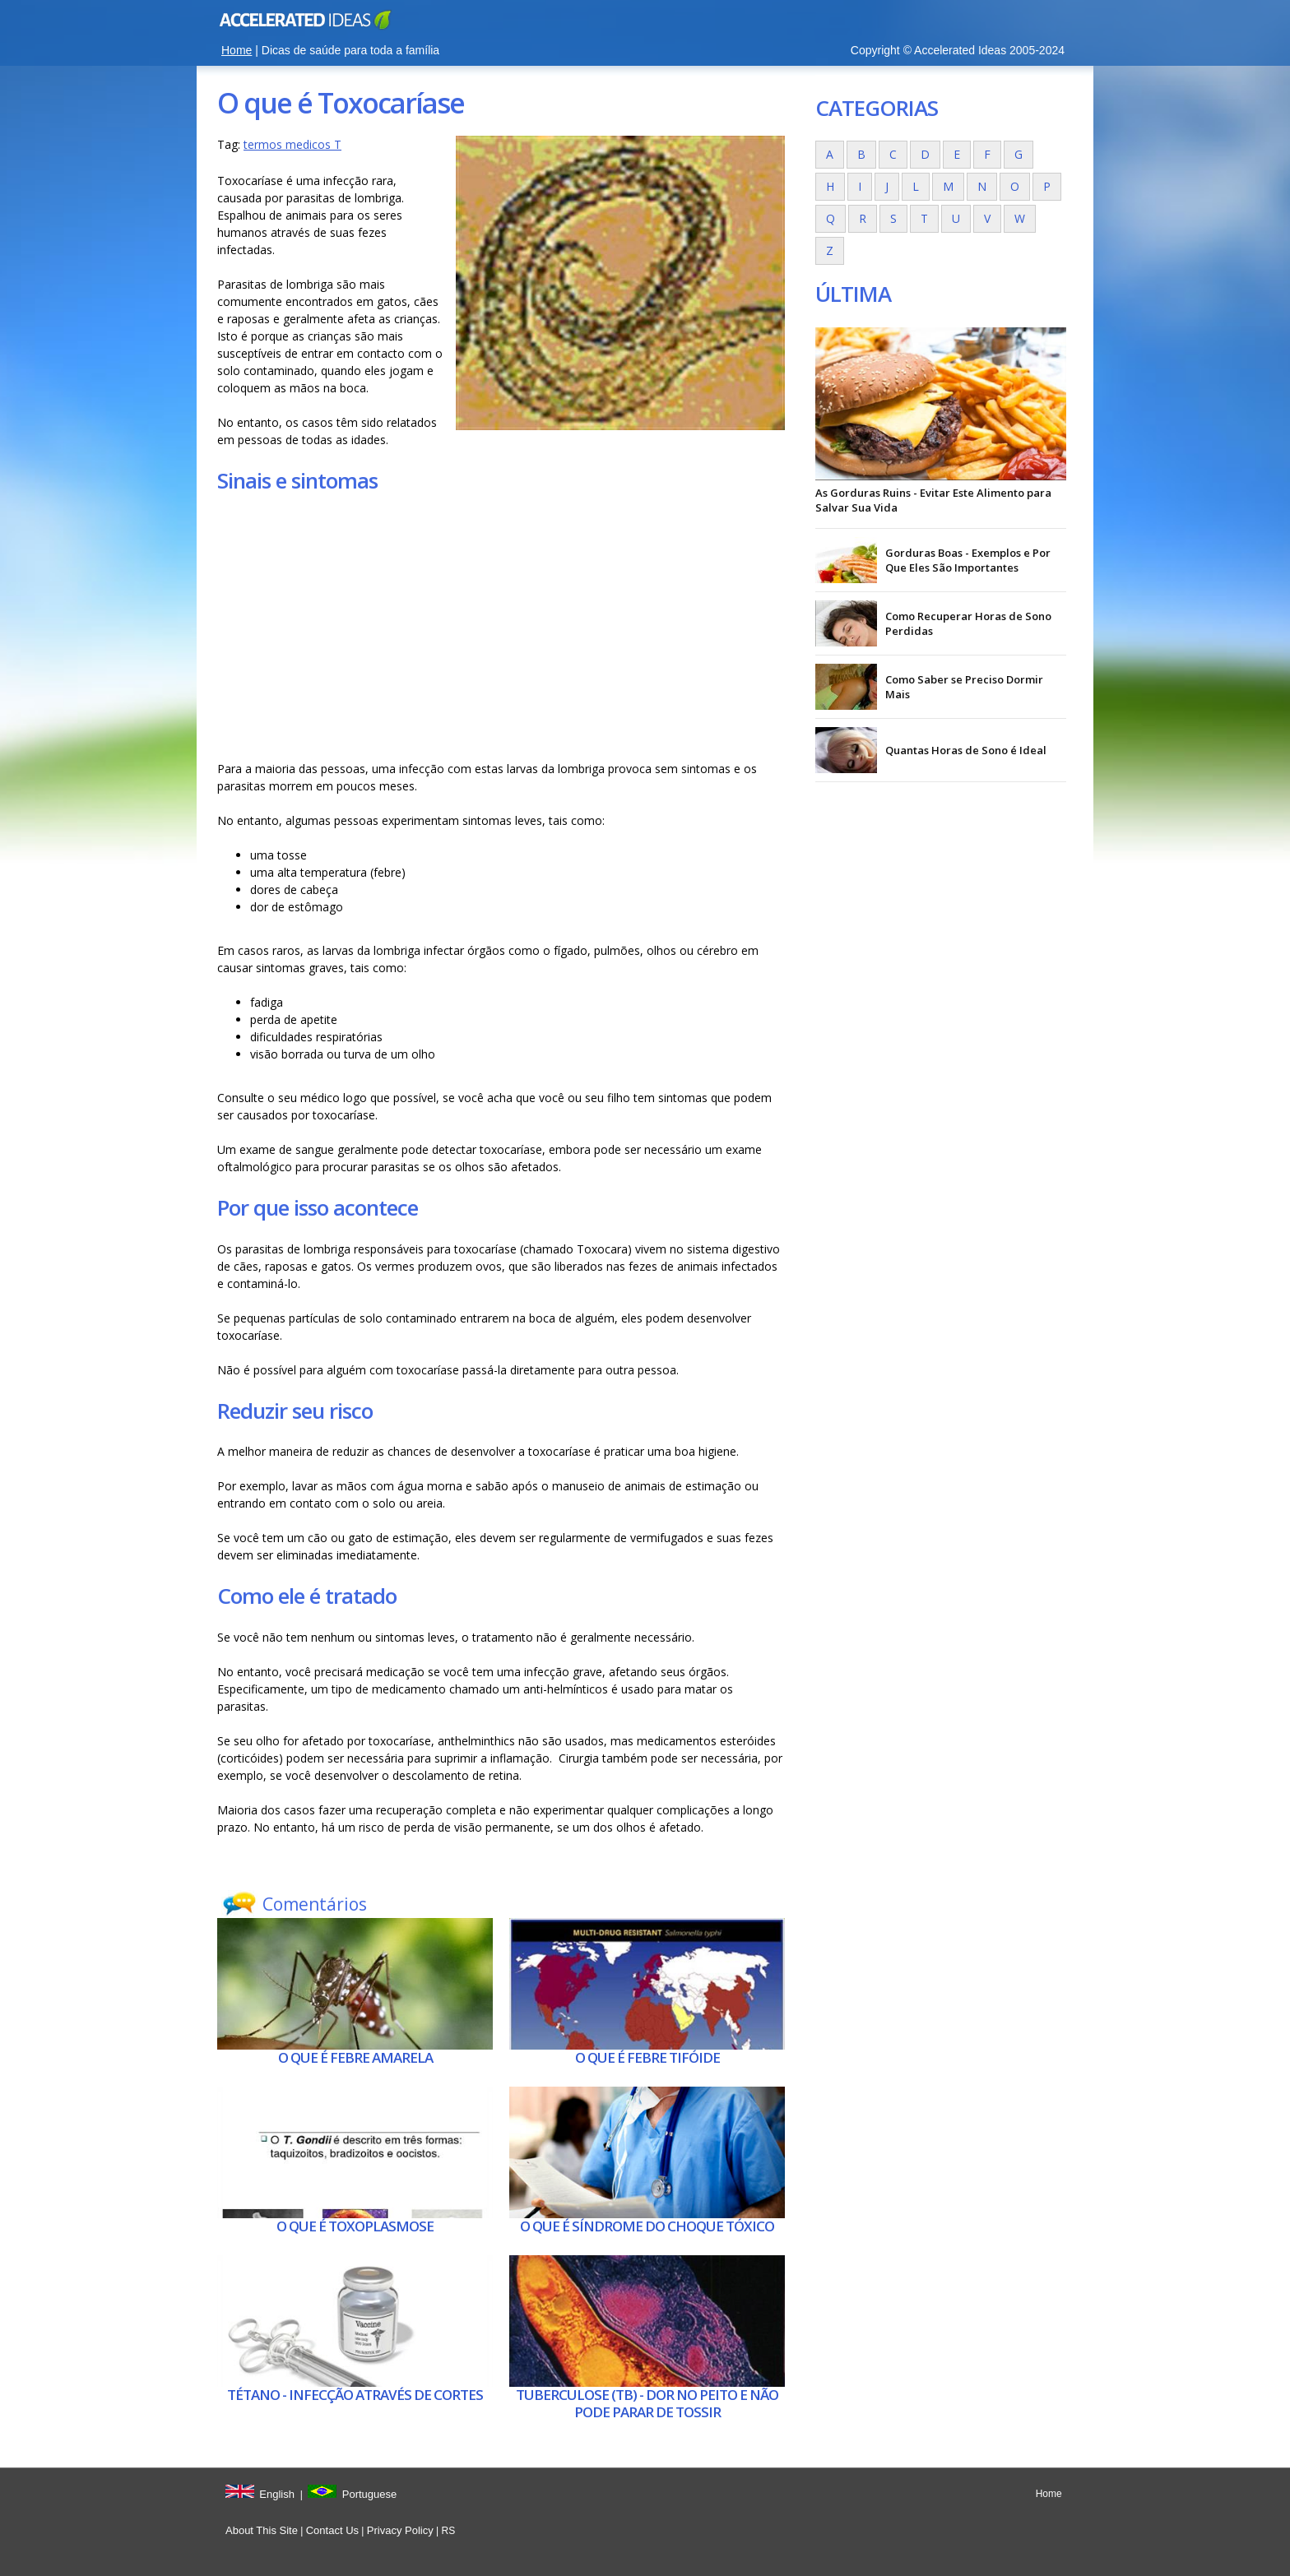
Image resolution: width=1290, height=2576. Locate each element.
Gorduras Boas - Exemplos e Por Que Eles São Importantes (968, 560)
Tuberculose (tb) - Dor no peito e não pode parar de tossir (647, 2403)
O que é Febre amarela (355, 2057)
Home (236, 50)
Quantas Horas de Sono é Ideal (965, 750)
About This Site (261, 2530)
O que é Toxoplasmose (355, 2226)
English (277, 2494)
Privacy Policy (400, 2530)
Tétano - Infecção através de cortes (355, 2394)
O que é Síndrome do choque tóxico (647, 2226)
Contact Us (332, 2530)
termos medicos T (292, 144)
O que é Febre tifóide (647, 2057)
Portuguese (369, 2494)
